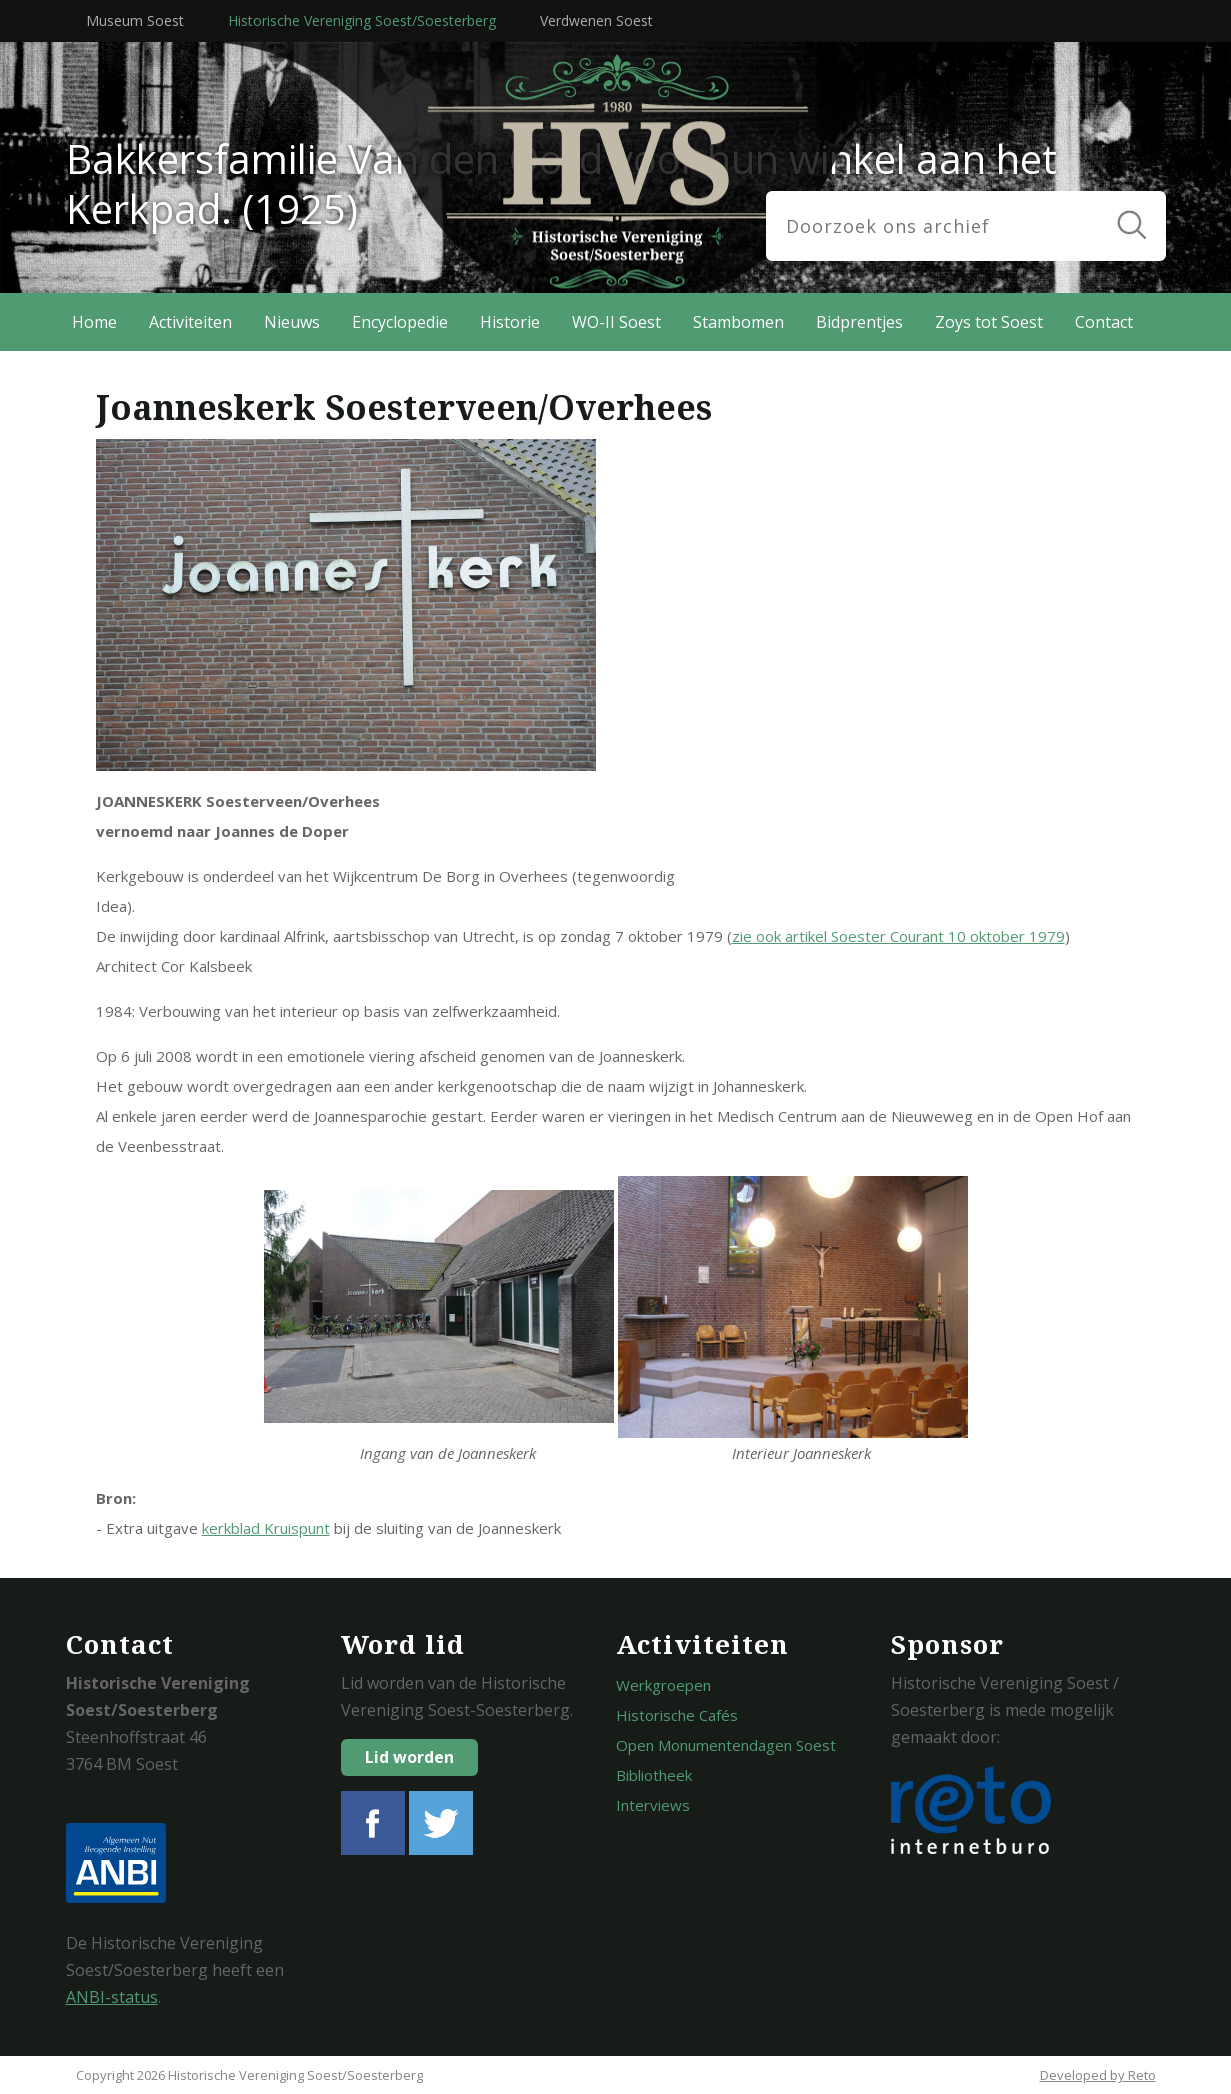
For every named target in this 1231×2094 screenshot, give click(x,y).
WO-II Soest (616, 322)
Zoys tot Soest (989, 322)
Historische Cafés (677, 1715)
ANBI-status (112, 1997)
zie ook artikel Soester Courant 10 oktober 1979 (898, 936)
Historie (510, 322)
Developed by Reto (1098, 2075)
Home (94, 322)
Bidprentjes (859, 322)
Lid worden (409, 1757)
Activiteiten (190, 322)
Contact (1104, 322)
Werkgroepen (663, 1685)
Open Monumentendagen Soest (726, 1745)
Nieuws (292, 322)
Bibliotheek (654, 1775)
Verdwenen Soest (596, 20)
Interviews (653, 1805)
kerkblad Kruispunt (266, 1528)
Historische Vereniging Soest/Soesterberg (362, 20)
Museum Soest (135, 20)
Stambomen (738, 322)
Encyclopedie (400, 322)
